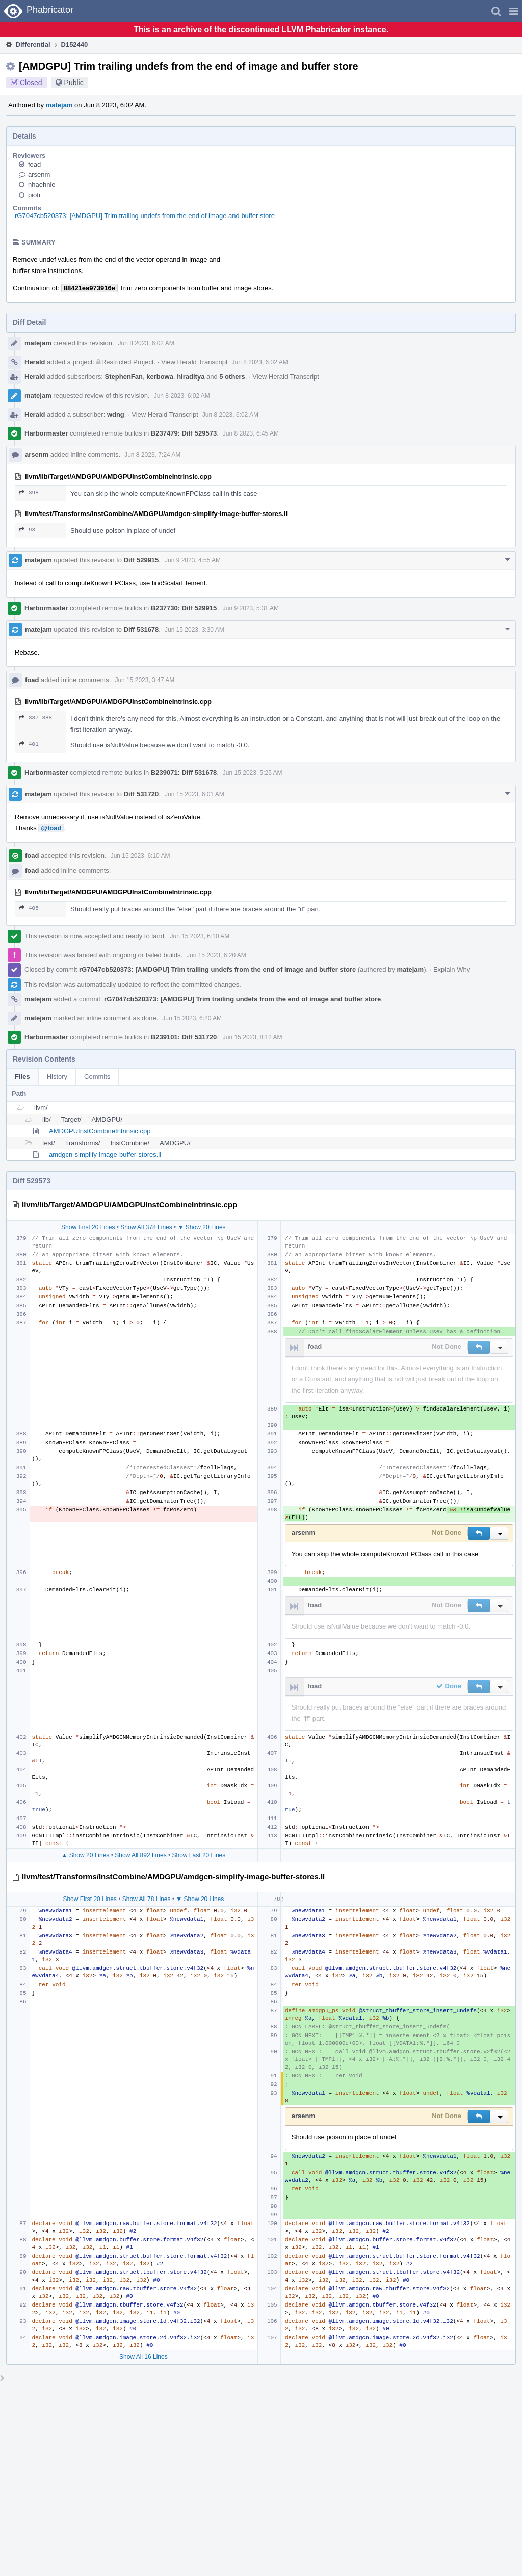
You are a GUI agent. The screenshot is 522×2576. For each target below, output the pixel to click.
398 (29, 492)
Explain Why (451, 969)
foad (34, 164)
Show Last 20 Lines (199, 1855)
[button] (513, 11)
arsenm (39, 174)
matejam (59, 105)
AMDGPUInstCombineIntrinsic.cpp (99, 1131)
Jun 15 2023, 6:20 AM (216, 955)
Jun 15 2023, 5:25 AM (252, 772)
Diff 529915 (141, 560)
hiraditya (190, 377)
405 (29, 908)
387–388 (35, 717)
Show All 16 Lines (143, 2357)
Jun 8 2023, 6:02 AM (146, 343)
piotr (34, 195)
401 (29, 744)
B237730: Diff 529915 (184, 608)
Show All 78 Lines (146, 1899)
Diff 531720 (141, 794)
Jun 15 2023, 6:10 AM (140, 855)
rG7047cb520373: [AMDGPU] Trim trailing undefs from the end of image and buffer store (145, 216)
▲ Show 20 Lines (85, 1855)
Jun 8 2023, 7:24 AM (152, 454)
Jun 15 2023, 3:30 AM (194, 629)
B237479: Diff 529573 (184, 433)
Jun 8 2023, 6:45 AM (251, 433)
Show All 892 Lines (140, 1855)
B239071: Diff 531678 (184, 772)
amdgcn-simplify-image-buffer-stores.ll (105, 1154)
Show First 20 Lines (88, 1227)
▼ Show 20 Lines (202, 1227)
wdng (115, 414)
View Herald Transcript (194, 362)
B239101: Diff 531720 (184, 1037)
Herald (34, 362)
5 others (232, 377)
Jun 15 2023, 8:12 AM (252, 1037)
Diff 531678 (141, 629)
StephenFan (124, 377)
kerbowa (159, 377)
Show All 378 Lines (146, 1227)
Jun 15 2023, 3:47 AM (144, 680)
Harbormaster (46, 433)
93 (27, 529)
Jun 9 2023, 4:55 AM (193, 560)
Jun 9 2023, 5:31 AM (251, 608)
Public (74, 82)
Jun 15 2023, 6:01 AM (194, 794)
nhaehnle (42, 184)
